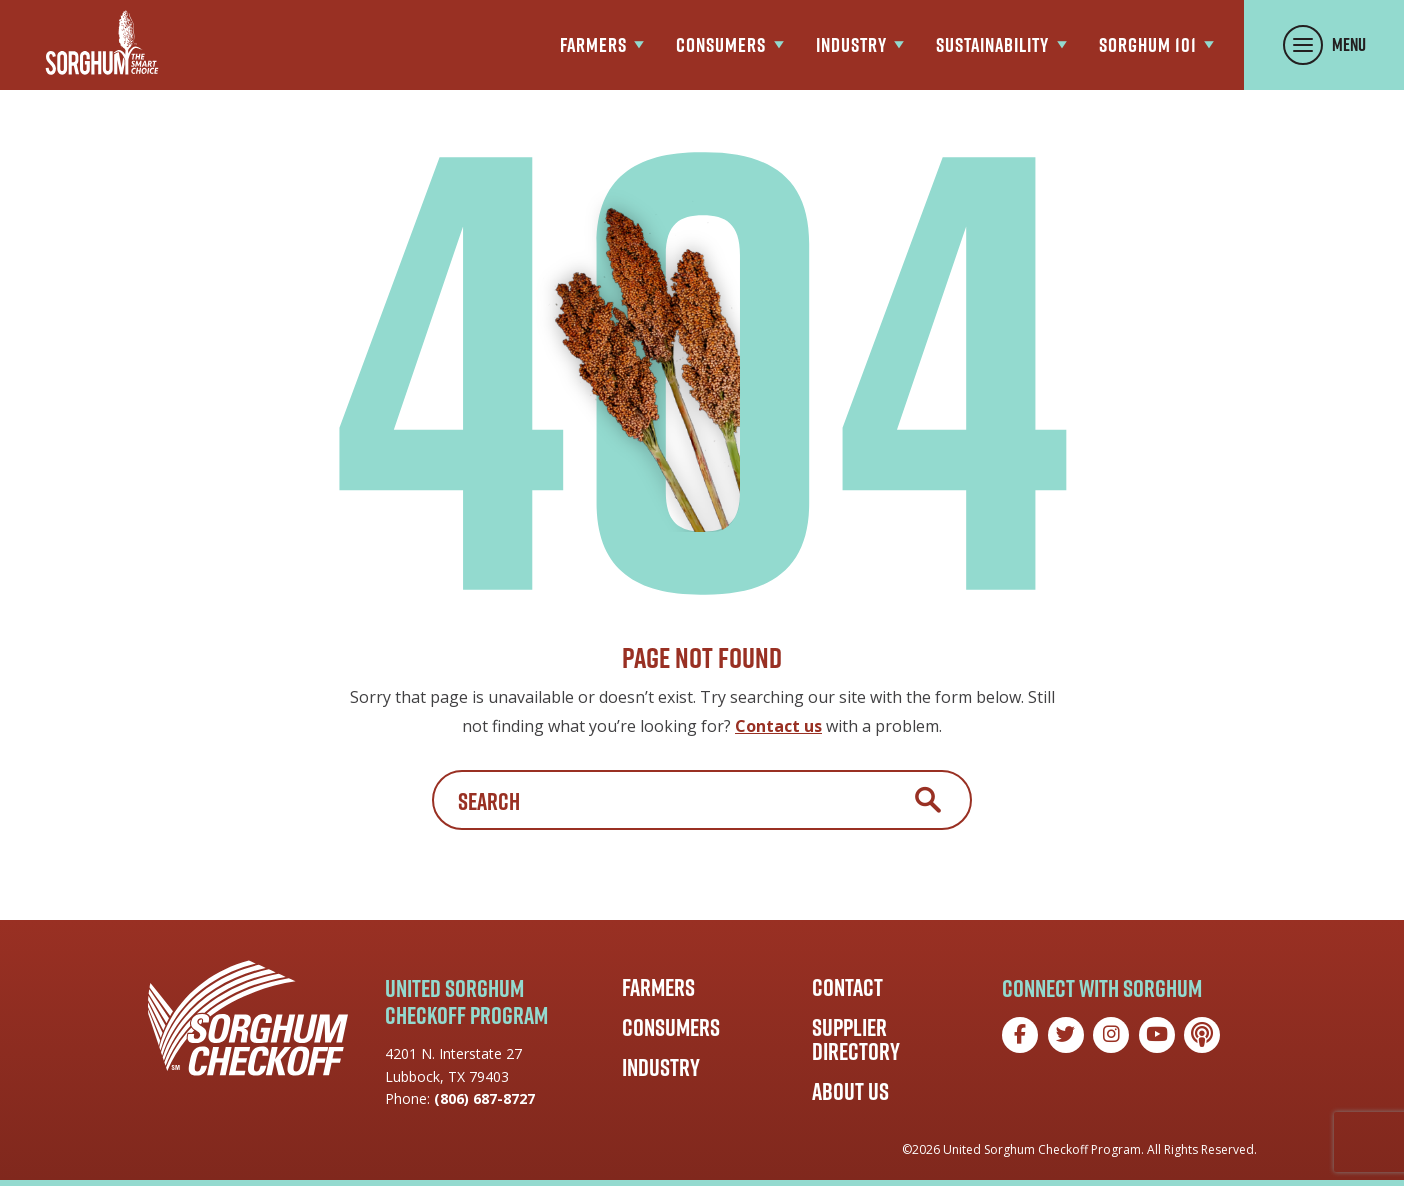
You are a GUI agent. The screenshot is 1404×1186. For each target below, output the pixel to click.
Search (928, 800)
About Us (850, 1091)
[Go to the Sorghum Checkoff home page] (102, 42)
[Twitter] (1066, 1035)
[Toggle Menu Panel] (1324, 45)
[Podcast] (1202, 1035)
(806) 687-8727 (484, 1098)
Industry (661, 1067)
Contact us (778, 726)
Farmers (658, 987)
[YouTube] (1157, 1035)
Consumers (671, 1027)
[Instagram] (1111, 1035)
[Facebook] (1020, 1035)
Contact (847, 987)
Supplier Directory (856, 1039)
